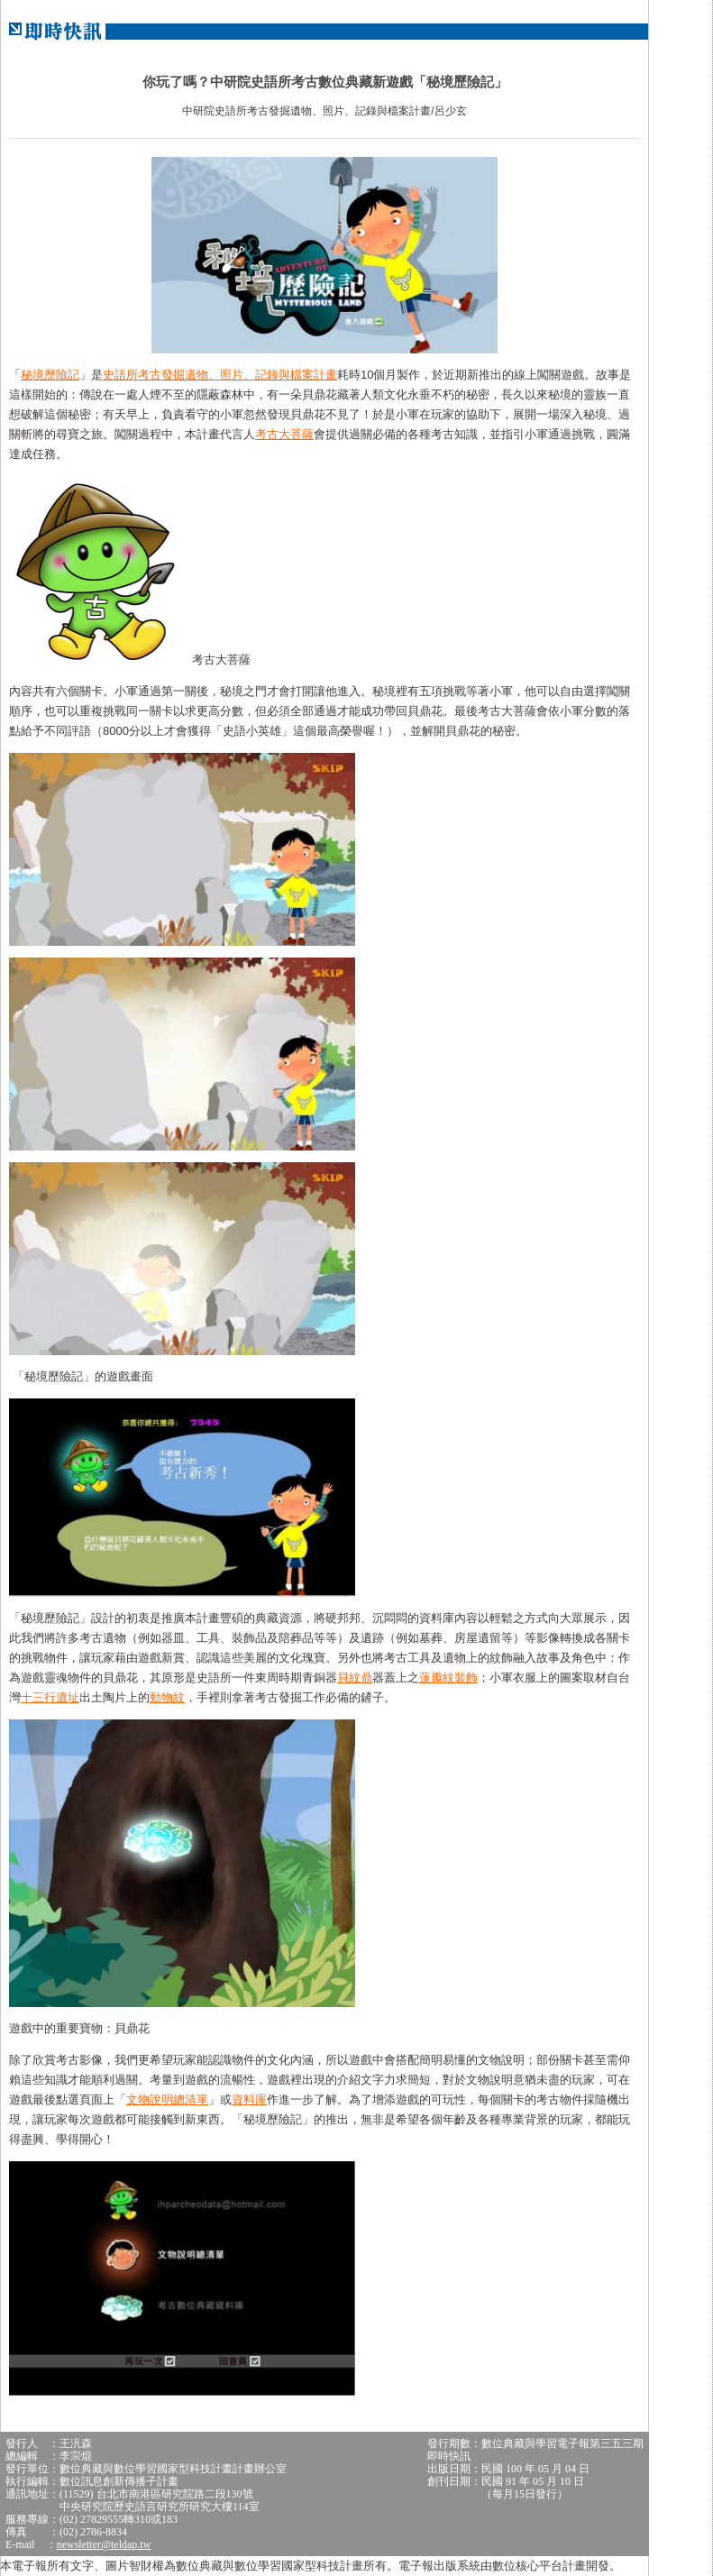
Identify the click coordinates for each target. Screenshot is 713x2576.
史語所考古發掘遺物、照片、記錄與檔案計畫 (220, 374)
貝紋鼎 (354, 1677)
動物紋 (167, 1697)
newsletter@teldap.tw (104, 2544)
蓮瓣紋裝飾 (448, 1677)
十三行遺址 (50, 1697)
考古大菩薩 (284, 434)
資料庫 (249, 2099)
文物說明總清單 (167, 2099)
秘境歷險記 (50, 374)
